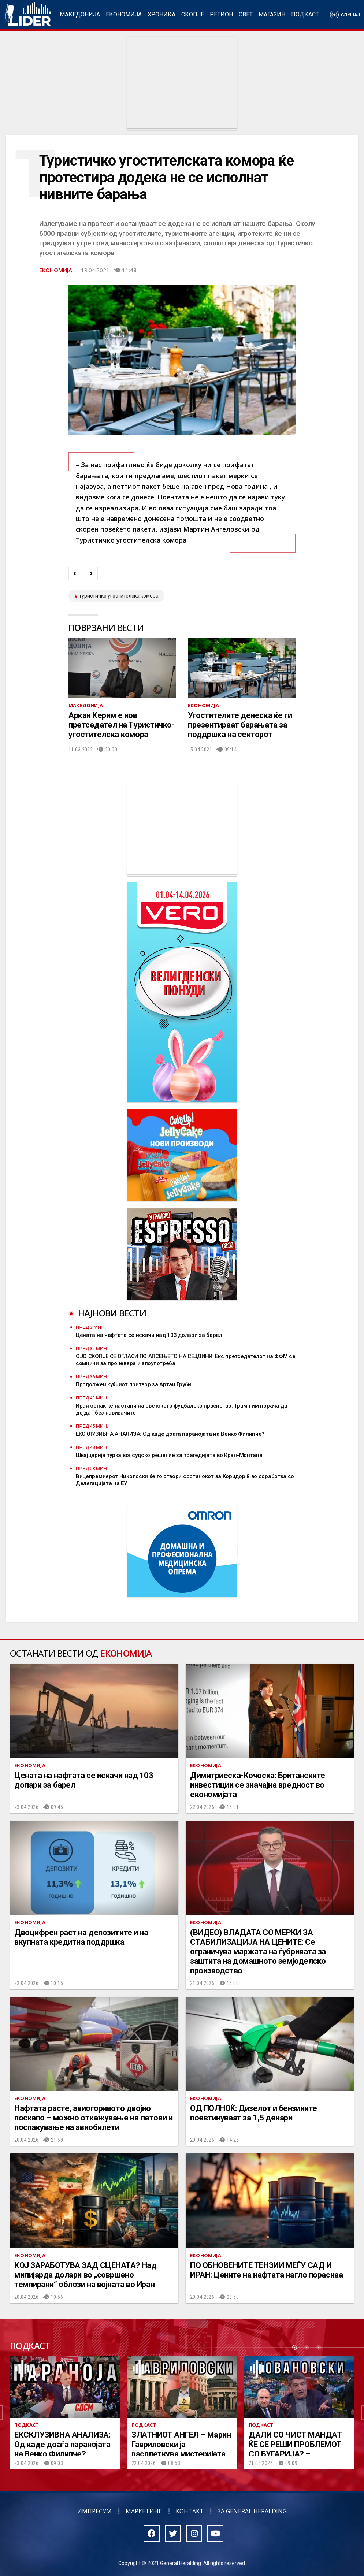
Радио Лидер (28, 14)
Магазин (272, 14)
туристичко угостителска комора (119, 596)
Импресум (94, 2511)
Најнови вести (112, 1313)
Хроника (161, 14)
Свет (246, 14)
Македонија (80, 14)
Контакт (190, 2511)
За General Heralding (252, 2511)
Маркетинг (144, 2511)
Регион (221, 14)
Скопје (192, 14)
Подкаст (305, 14)
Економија (124, 14)
